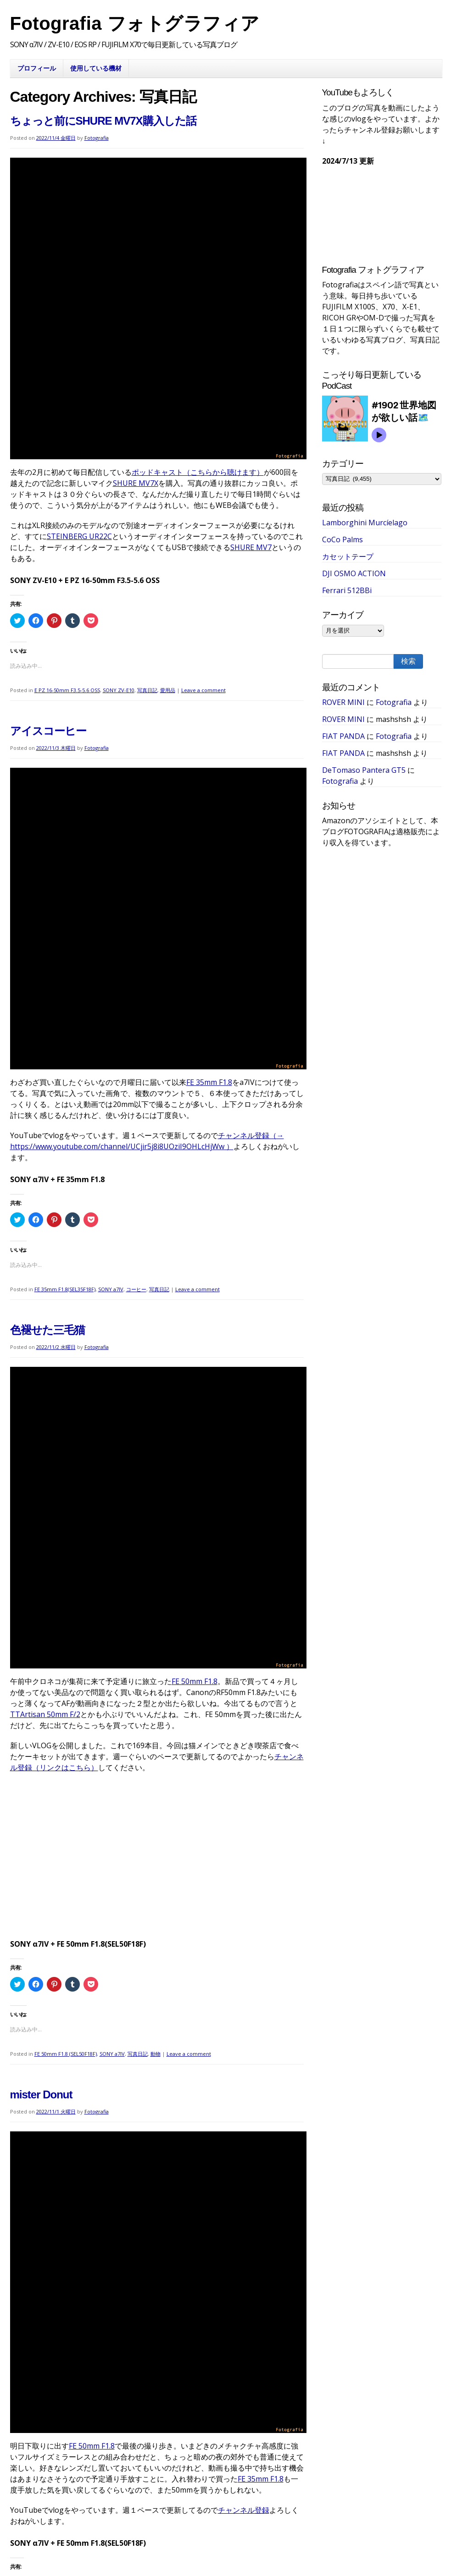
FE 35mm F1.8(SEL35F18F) (64, 1289)
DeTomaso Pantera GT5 (364, 770)
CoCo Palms (342, 539)
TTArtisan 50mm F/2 (45, 1714)
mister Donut (41, 2094)
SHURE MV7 (251, 547)
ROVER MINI (343, 702)
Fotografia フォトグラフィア (135, 23)
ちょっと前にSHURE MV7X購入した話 (103, 121)
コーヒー (136, 1289)
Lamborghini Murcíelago (364, 522)
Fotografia (96, 137)
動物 (155, 2053)
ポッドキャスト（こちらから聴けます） (198, 472)
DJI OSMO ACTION (354, 573)
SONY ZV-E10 (118, 690)
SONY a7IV (110, 1289)
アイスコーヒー (48, 731)
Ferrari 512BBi (347, 590)
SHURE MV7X (135, 483)
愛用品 (167, 690)
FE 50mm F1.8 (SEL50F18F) (65, 2053)
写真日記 (147, 690)
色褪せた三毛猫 (47, 1330)
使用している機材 (96, 68)
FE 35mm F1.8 (209, 1082)
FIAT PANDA (343, 736)
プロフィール (36, 68)
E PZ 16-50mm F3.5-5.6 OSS (67, 690)
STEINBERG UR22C (79, 536)
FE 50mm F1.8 (194, 1681)
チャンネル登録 (243, 2510)
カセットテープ (347, 556)
